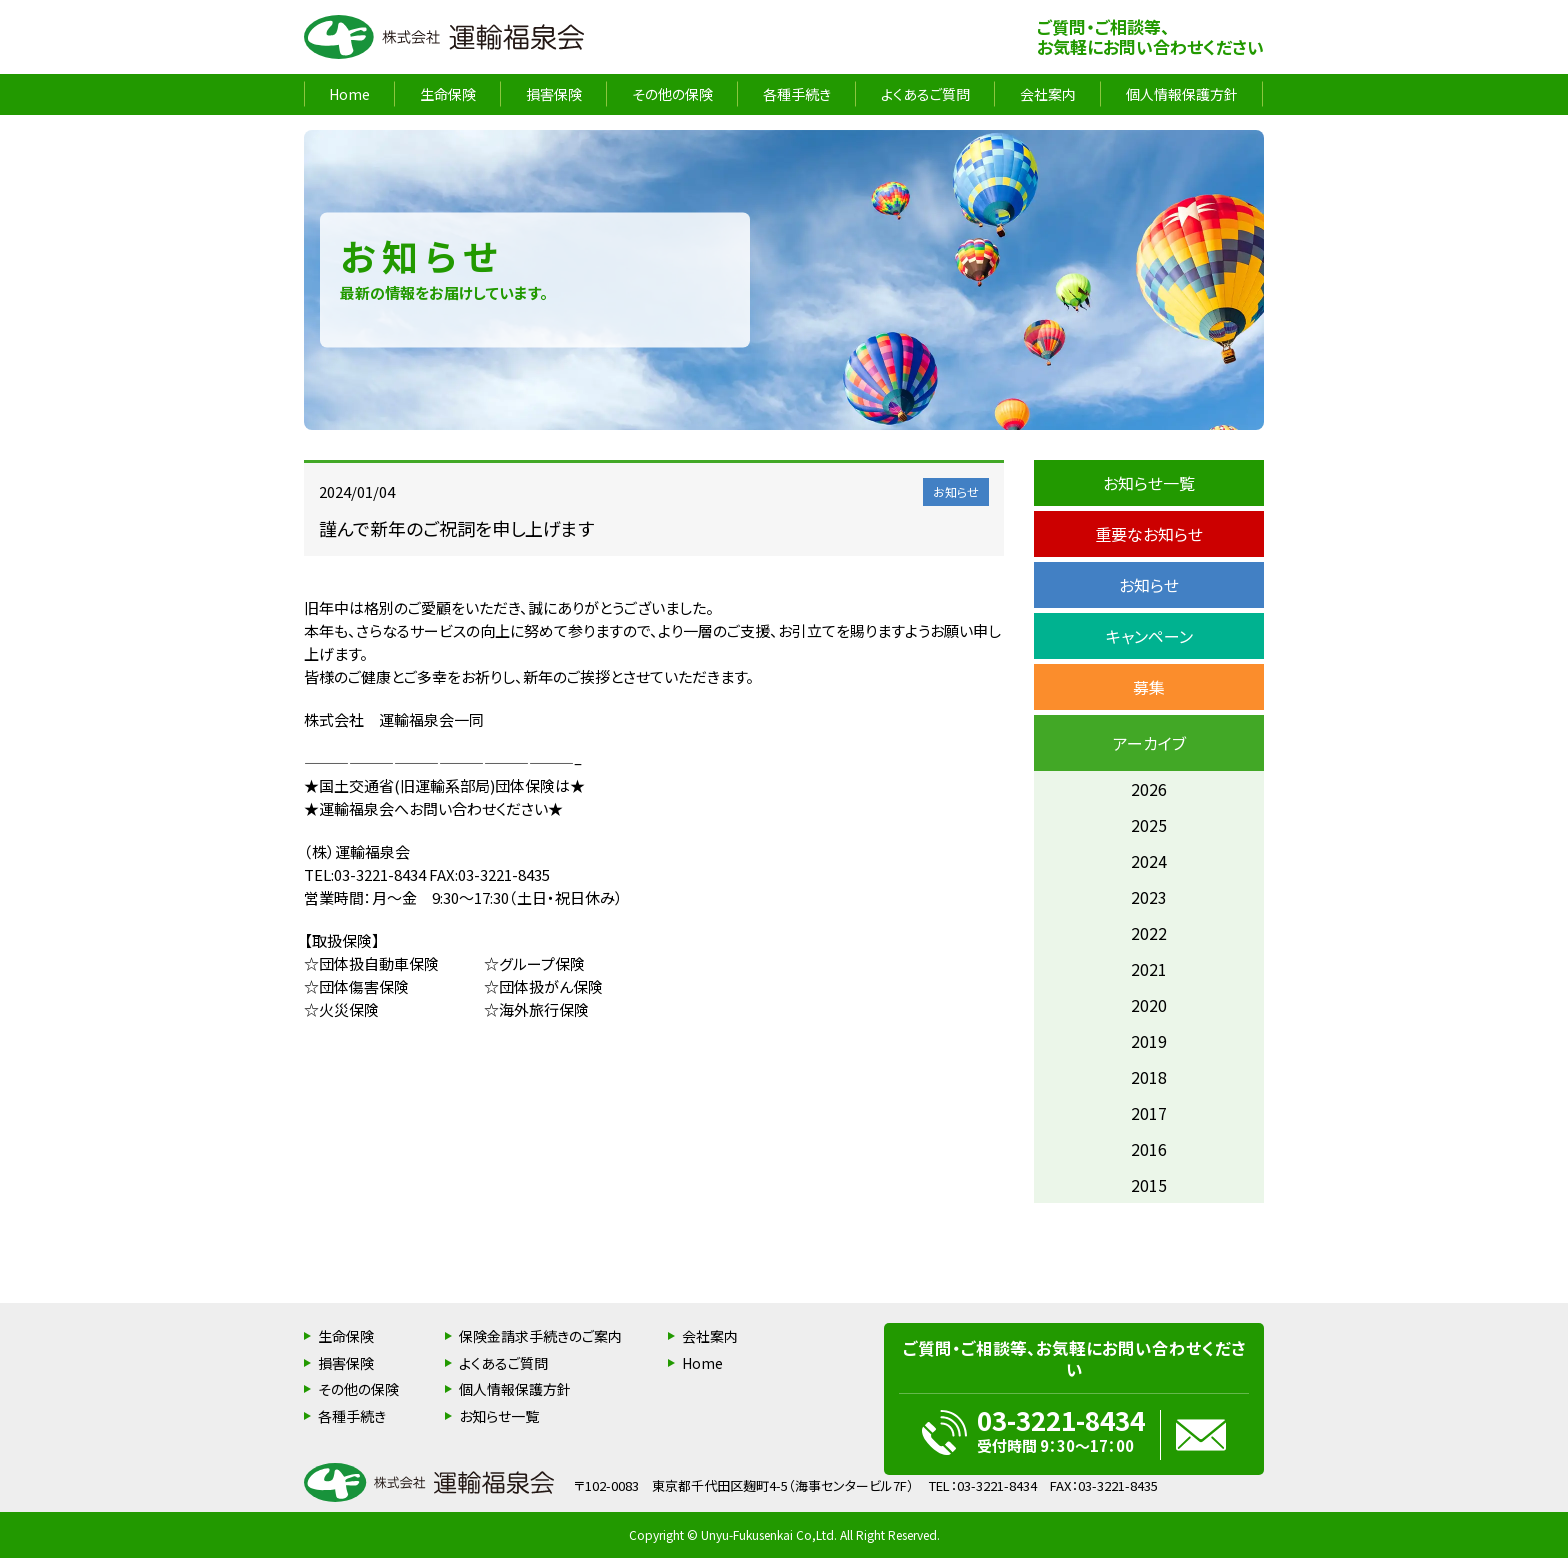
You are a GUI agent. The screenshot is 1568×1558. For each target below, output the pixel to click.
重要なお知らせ (1149, 534)
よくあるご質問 (925, 94)
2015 (1149, 1185)
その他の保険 (672, 94)
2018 (1149, 1077)
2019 (1149, 1041)
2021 (1149, 969)
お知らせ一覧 (1149, 483)
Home (349, 94)
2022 (1149, 933)
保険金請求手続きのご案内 (540, 1336)
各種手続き (797, 94)
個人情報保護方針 (1182, 94)
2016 (1149, 1149)
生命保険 (448, 94)
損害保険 (554, 94)
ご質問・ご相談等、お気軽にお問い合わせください (1150, 37)
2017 (1149, 1113)
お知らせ (1149, 585)
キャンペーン (1149, 636)
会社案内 (1048, 94)
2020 (1149, 1005)
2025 (1149, 825)
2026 (1149, 789)
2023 (1149, 897)
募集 (1149, 687)
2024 (1149, 861)
